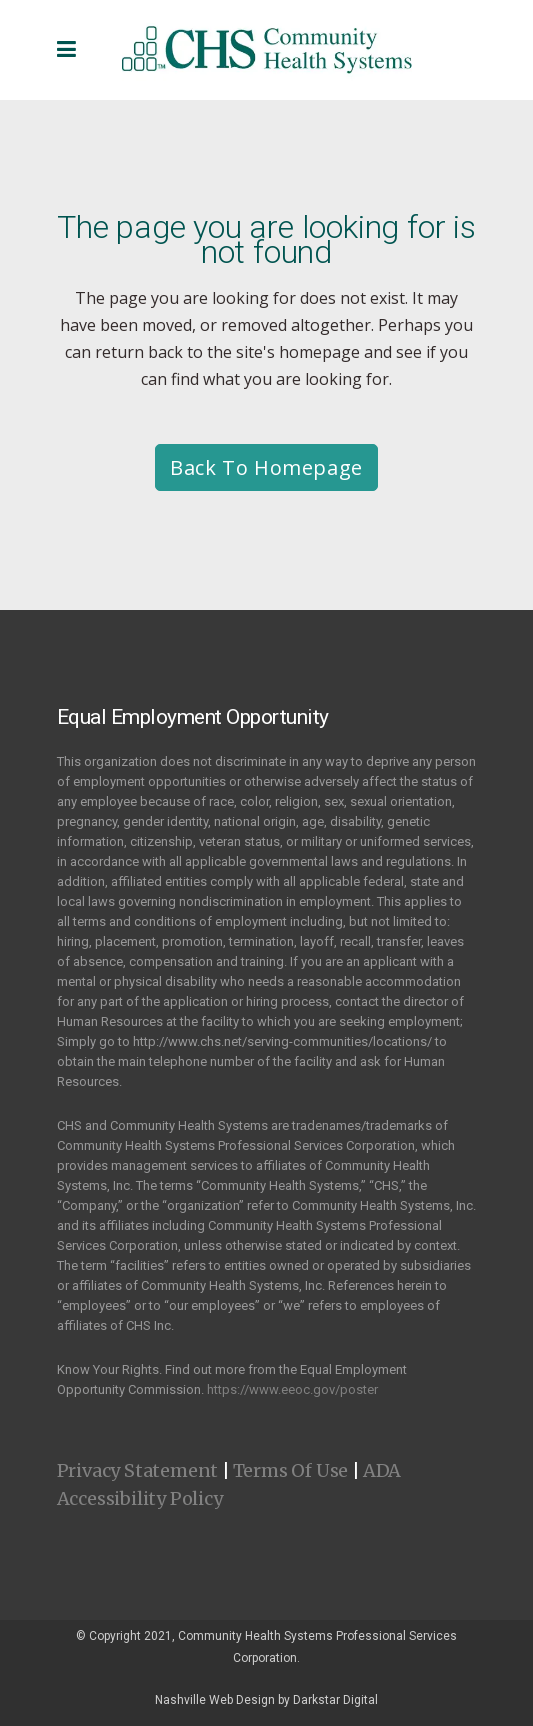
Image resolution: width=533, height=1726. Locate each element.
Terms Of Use (291, 1470)
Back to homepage (266, 467)
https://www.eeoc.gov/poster (292, 1389)
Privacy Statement (138, 1470)
